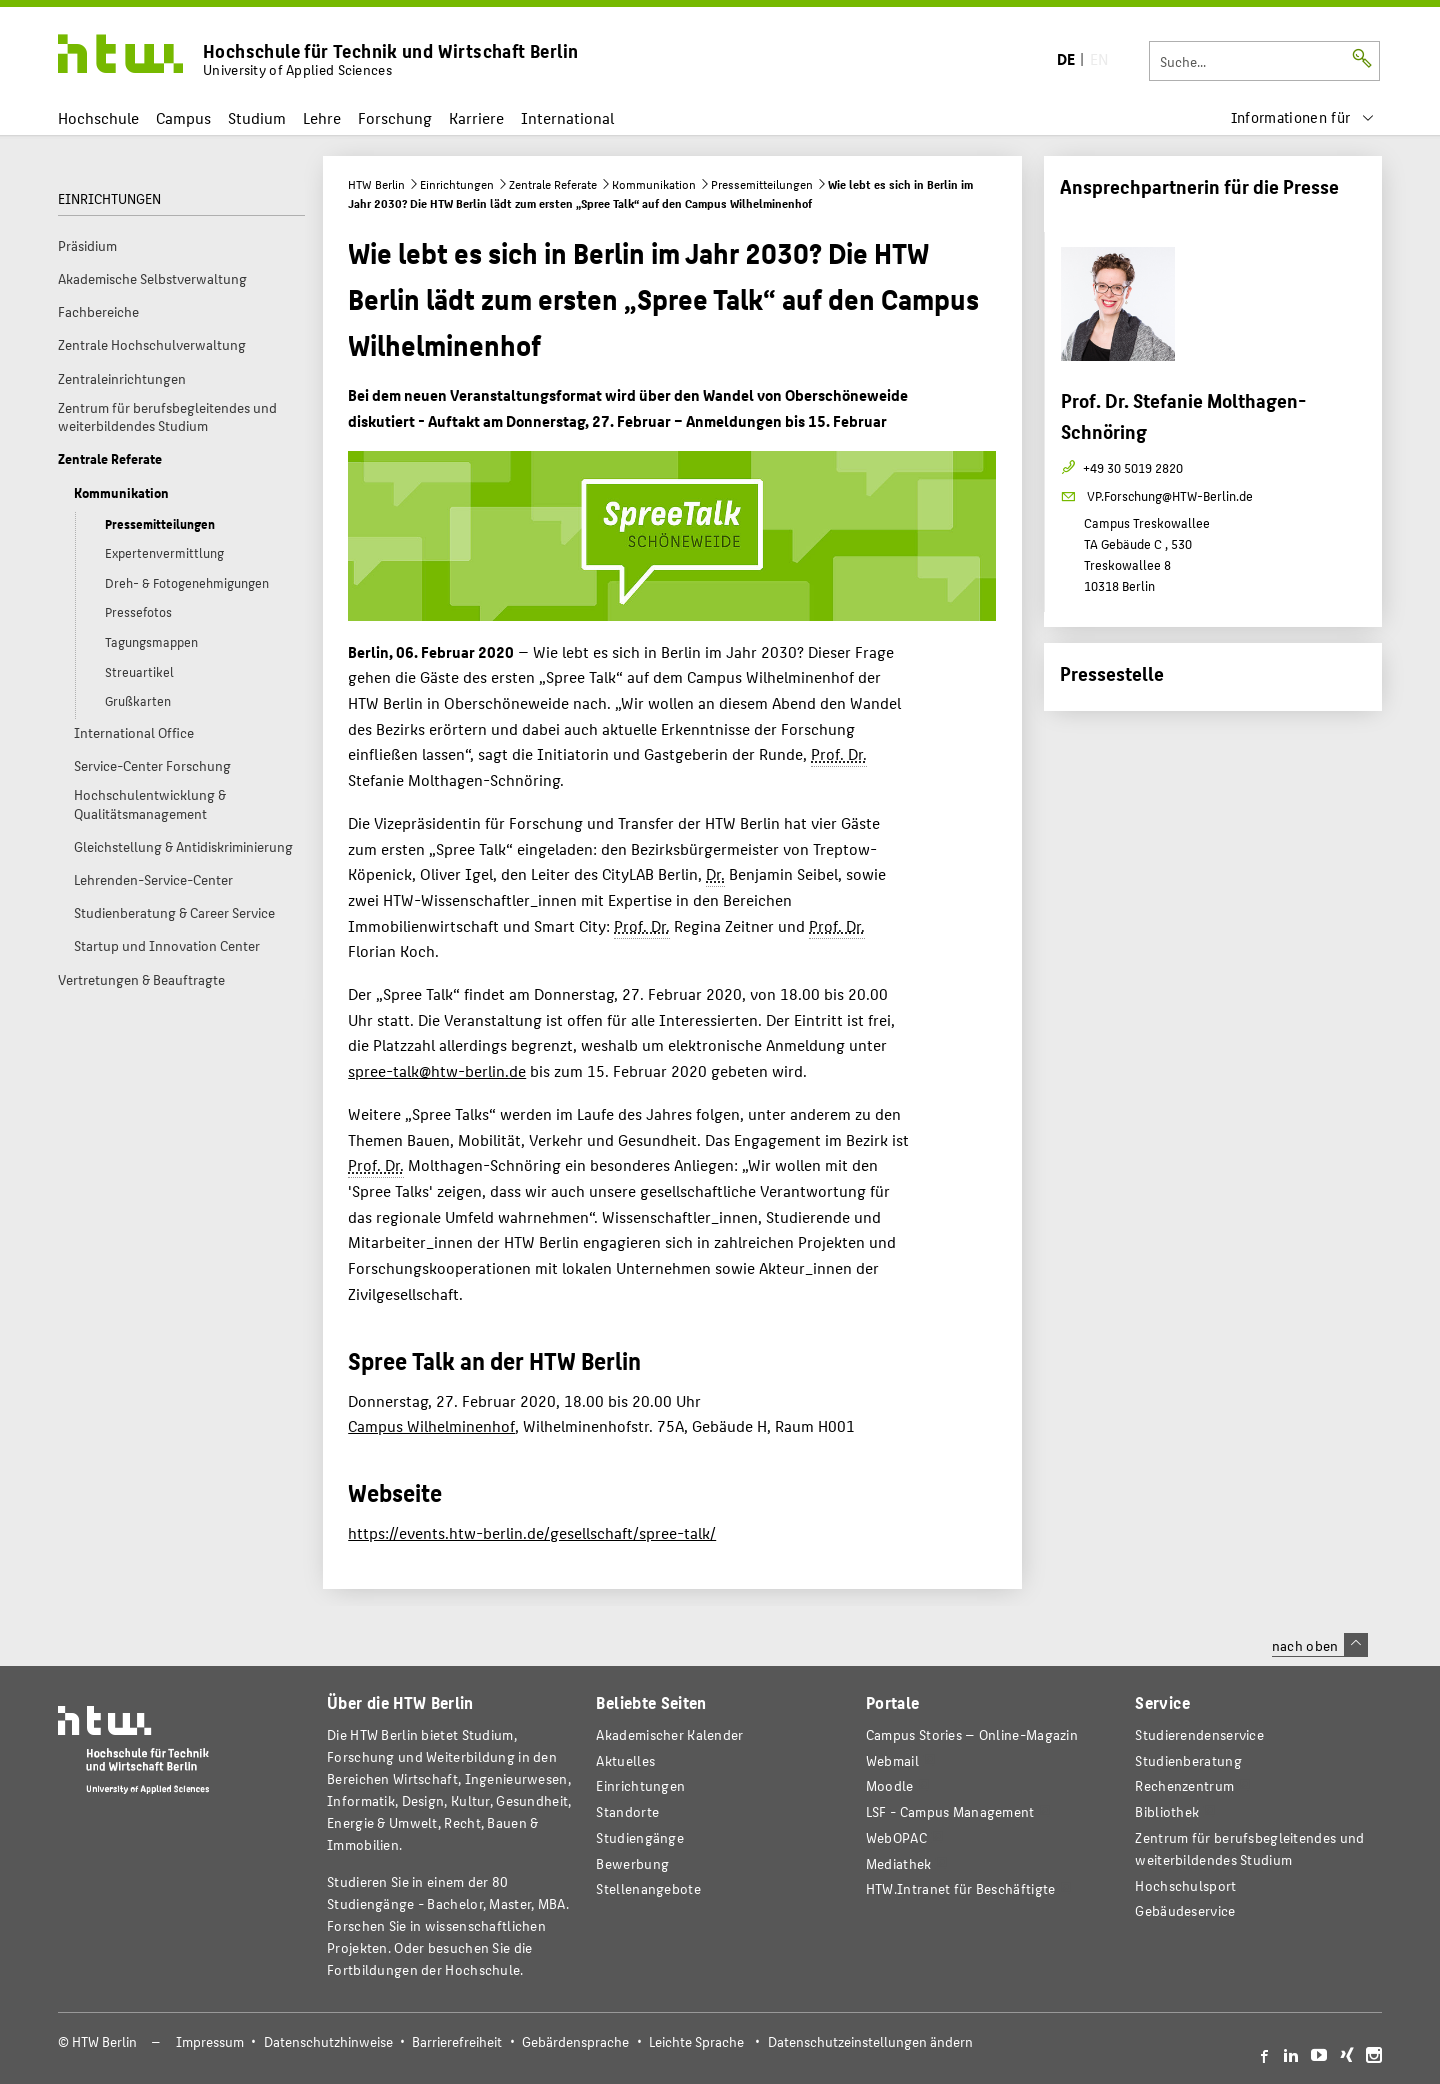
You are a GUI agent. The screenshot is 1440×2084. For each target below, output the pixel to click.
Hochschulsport (1185, 1885)
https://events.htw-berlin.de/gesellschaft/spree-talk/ (532, 1532)
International (567, 117)
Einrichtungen (457, 184)
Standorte (627, 1811)
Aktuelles (625, 1760)
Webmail (892, 1760)
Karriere (476, 117)
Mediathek (899, 1863)
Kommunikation (654, 184)
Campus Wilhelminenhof (431, 1425)
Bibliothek (1167, 1811)
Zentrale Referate (553, 184)
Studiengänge (640, 1837)
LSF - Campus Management (950, 1811)
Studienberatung (1188, 1760)
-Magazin (972, 1734)
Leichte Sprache (696, 2041)
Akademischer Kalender (669, 1734)
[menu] (1303, 117)
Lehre (322, 117)
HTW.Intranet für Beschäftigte (961, 1888)
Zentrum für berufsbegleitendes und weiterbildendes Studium (1249, 1848)
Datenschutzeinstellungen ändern (870, 2041)
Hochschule (98, 117)
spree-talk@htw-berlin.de (437, 1070)
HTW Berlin (376, 184)
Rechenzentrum (1184, 1785)
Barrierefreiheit (457, 2041)
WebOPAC (896, 1837)
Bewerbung (632, 1863)
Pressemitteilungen (762, 184)
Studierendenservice (1199, 1734)
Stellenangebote (648, 1888)
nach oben (1320, 1645)
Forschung (395, 117)
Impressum (210, 2041)
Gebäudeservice (1185, 1910)
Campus (183, 117)
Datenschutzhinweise (328, 2041)
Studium (257, 117)
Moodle (890, 1785)
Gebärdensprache (575, 2041)
